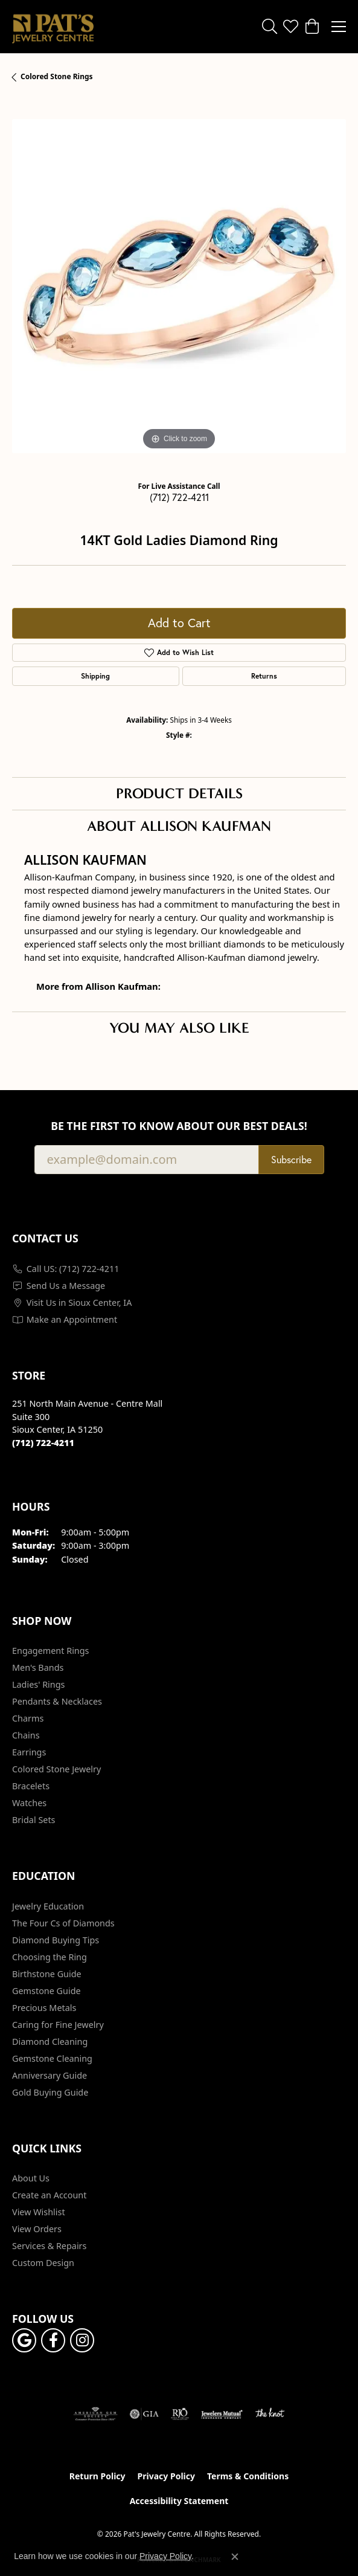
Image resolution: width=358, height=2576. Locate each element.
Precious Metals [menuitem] (44, 2007)
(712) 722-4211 (179, 497)
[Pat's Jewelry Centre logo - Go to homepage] (53, 26)
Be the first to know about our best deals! (179, 1126)
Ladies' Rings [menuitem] (38, 1684)
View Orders (37, 2229)
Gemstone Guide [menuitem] (46, 1991)
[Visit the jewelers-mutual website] (222, 2414)
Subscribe (291, 1159)
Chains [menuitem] (26, 1735)
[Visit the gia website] (144, 2414)
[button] (269, 27)
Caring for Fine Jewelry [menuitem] (58, 2024)
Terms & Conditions (248, 2476)
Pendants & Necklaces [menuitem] (57, 1701)
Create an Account (49, 2195)
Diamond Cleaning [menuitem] (50, 2041)
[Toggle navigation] (338, 26)
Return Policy (97, 2476)
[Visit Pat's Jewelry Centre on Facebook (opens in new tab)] (53, 2340)
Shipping (95, 675)
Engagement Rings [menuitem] (50, 1650)
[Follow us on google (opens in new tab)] (24, 2340)
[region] (179, 286)
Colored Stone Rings (57, 76)
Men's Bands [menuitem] (37, 1667)
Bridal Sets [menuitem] (34, 1819)
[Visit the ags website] (95, 2414)
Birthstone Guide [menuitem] (47, 1974)
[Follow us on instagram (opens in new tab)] (82, 2340)
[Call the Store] (43, 1442)
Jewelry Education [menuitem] (48, 1906)
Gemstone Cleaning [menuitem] (52, 2058)
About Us (31, 2178)
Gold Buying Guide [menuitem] (50, 2092)
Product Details (179, 793)
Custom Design (43, 2262)
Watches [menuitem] (29, 1803)
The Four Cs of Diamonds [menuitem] (63, 1923)
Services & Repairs (49, 2246)
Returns (264, 675)
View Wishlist (38, 2212)
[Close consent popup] (234, 2556)
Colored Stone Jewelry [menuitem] (56, 1769)
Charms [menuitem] (27, 1718)
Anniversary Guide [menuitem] (49, 2075)
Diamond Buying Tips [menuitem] (55, 1940)
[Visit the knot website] (269, 2414)
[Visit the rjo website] (180, 2414)
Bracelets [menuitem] (31, 1786)
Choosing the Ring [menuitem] (49, 1957)
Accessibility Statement (179, 2501)
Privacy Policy (166, 2476)
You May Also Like (179, 1027)
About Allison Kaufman (179, 826)
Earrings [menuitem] (29, 1752)
